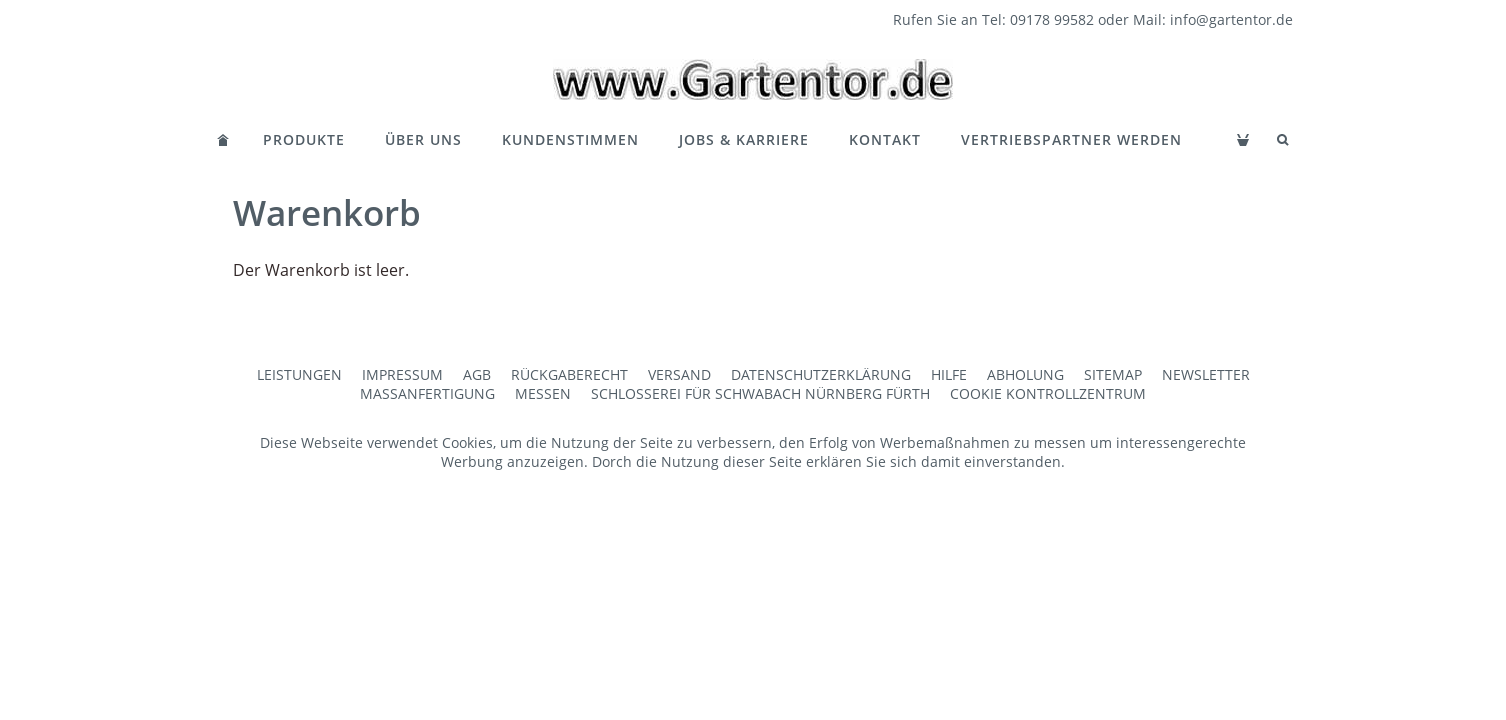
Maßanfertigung (427, 393)
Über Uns (423, 139)
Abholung (1025, 374)
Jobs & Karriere (744, 139)
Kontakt (885, 139)
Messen (543, 393)
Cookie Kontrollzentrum (1048, 393)
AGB (477, 374)
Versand (679, 374)
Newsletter (1206, 374)
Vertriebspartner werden (1071, 139)
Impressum (402, 374)
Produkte (304, 139)
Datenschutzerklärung (821, 374)
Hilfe (949, 374)
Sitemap (1113, 374)
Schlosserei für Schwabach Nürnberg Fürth (760, 393)
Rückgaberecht (569, 374)
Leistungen (299, 374)
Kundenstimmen (570, 139)
